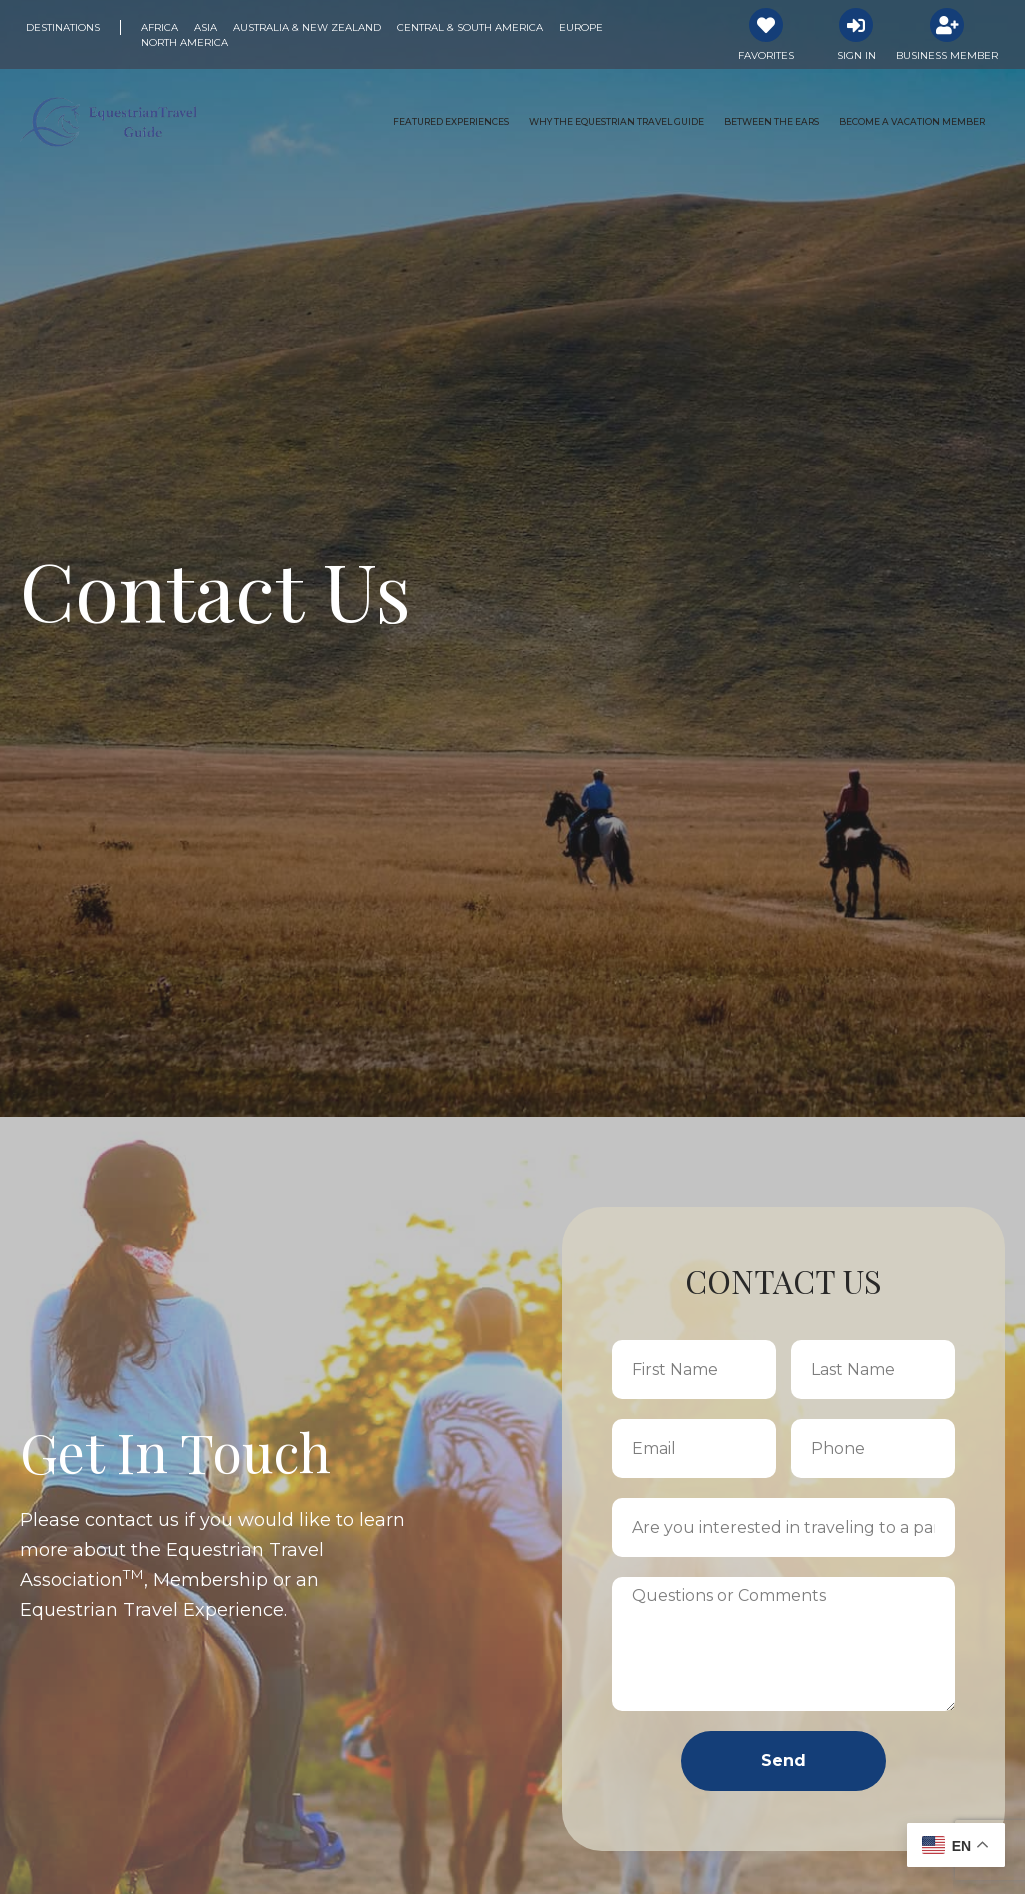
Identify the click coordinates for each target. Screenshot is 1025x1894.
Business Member (947, 55)
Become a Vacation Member (912, 121)
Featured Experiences (451, 121)
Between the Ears (771, 121)
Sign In (856, 55)
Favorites (766, 55)
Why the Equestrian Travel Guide (616, 121)
